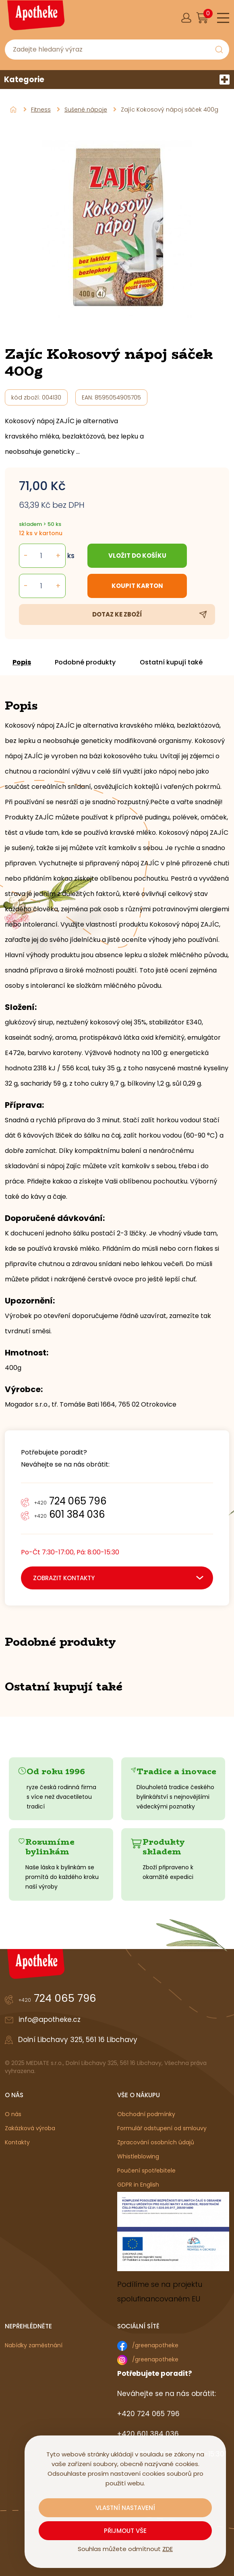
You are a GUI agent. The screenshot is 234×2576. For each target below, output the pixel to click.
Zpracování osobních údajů (155, 2142)
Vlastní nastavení (125, 2508)
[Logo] (35, 17)
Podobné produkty (86, 662)
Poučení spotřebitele (146, 2170)
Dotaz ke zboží (117, 614)
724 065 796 (70, 1501)
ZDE (167, 2549)
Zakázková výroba (30, 2128)
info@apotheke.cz (50, 2019)
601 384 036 (69, 1514)
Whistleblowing (138, 2156)
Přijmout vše (125, 2530)
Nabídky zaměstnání (33, 2345)
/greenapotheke (155, 2345)
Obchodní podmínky (146, 2114)
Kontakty (17, 2142)
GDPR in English (138, 2185)
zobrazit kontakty (64, 1578)
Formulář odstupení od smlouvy (162, 2128)
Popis (22, 662)
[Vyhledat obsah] (219, 49)
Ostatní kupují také (172, 662)
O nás (13, 2114)
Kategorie (117, 79)
